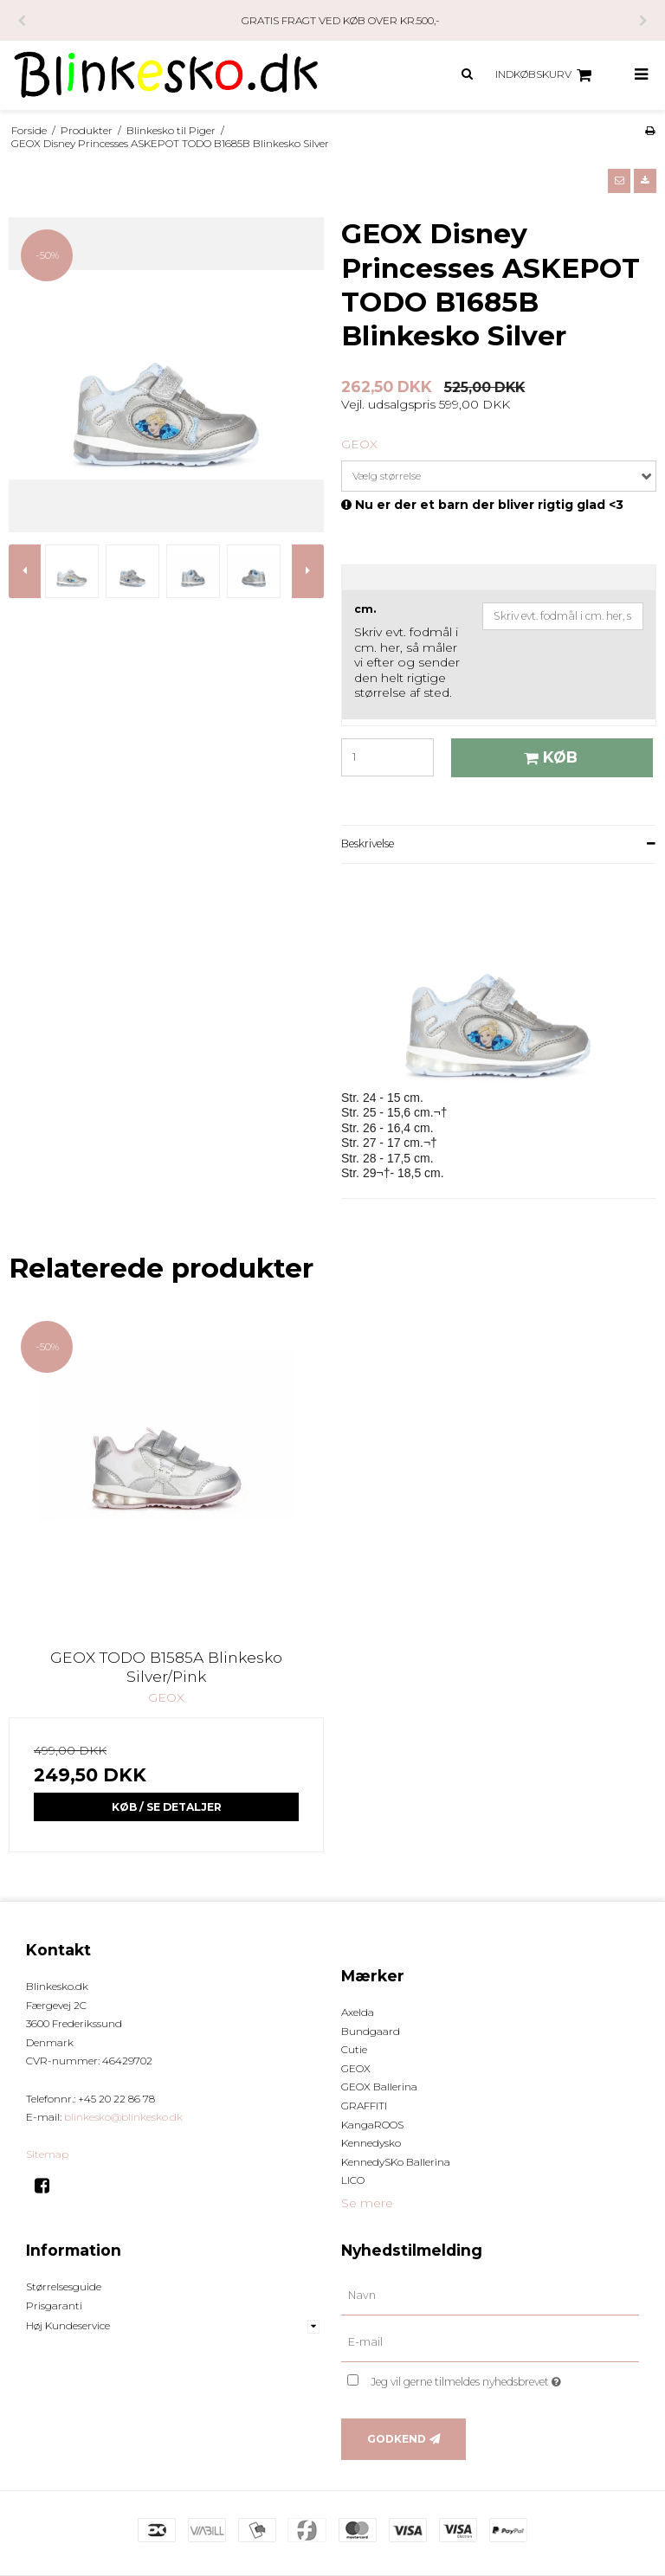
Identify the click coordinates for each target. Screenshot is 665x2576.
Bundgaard (370, 2031)
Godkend (396, 2438)
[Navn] (490, 2295)
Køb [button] (548, 757)
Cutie (354, 2049)
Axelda (357, 2012)
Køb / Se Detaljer (167, 1806)
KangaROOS (372, 2124)
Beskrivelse (367, 843)
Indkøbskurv (546, 75)
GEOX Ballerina (379, 2086)
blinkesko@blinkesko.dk (123, 2116)
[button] (619, 181)
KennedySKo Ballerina (395, 2161)
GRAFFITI (364, 2105)
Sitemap (47, 2154)
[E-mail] (490, 2342)
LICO (353, 2180)
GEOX (356, 2068)
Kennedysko (371, 2142)
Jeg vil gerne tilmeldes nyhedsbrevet (505, 2378)
